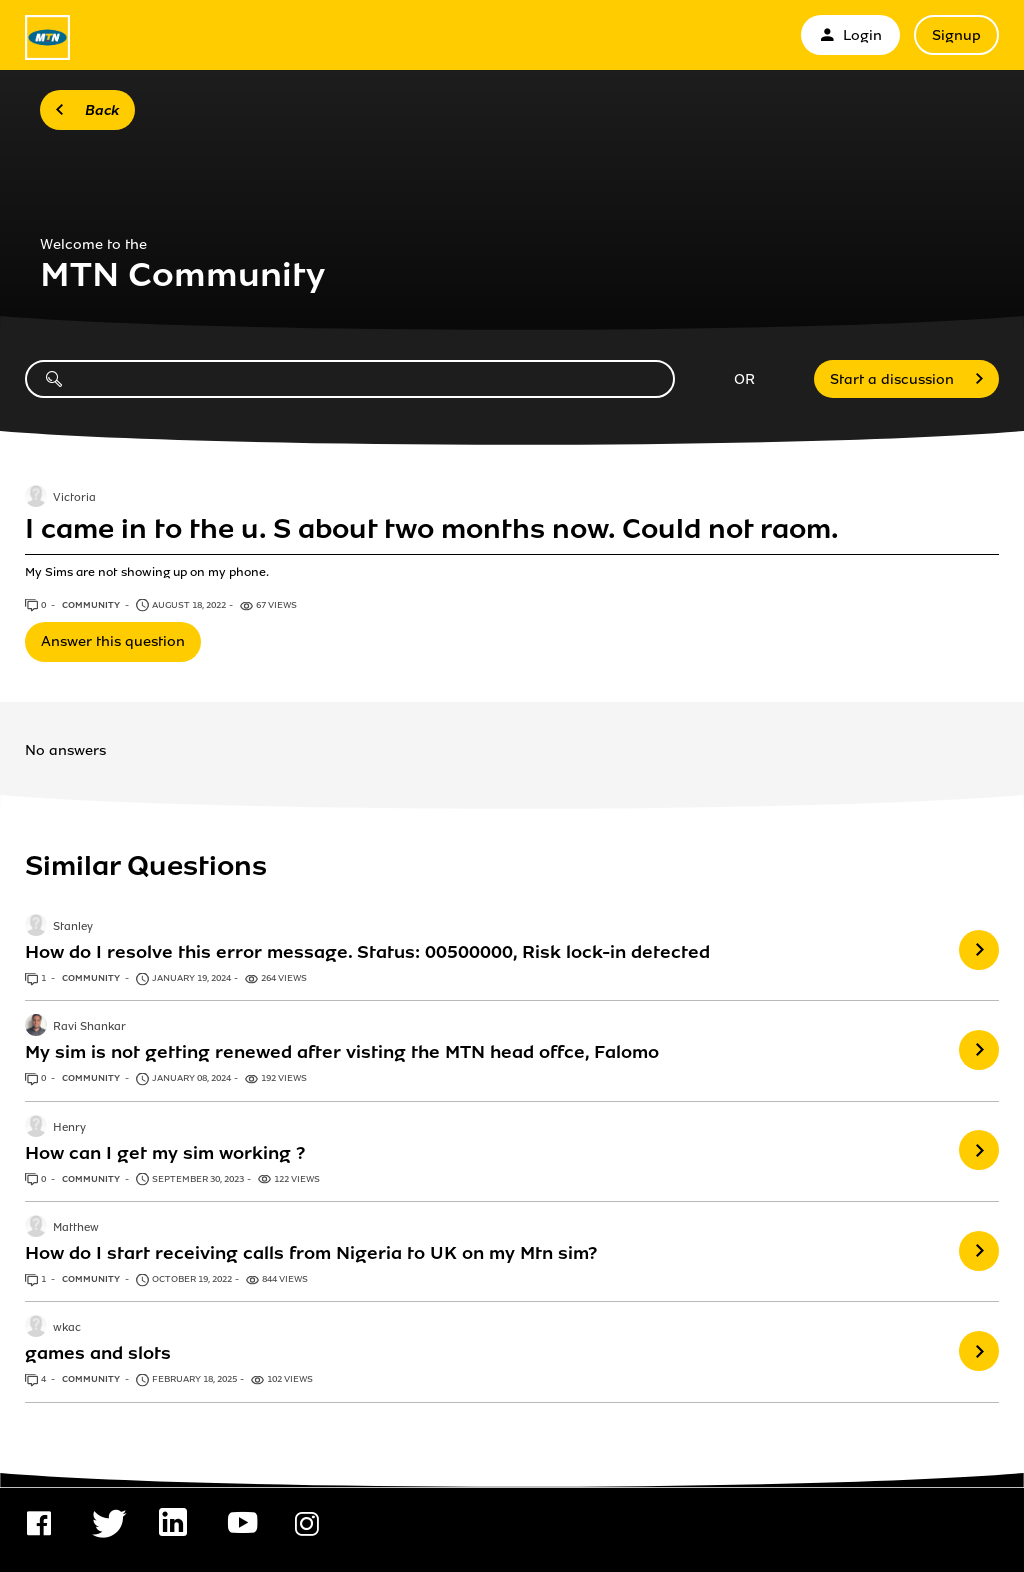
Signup (956, 35)
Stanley (73, 927)
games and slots (98, 1353)
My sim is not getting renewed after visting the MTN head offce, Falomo (342, 1052)
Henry (69, 1128)
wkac (67, 1329)
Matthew (76, 1228)
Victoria (74, 498)
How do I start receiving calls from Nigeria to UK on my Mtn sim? (311, 1253)
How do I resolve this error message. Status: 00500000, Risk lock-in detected (367, 952)
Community (92, 605)
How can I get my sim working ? (165, 1153)
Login (850, 35)
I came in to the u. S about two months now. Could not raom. (432, 529)
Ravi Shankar (89, 1028)
